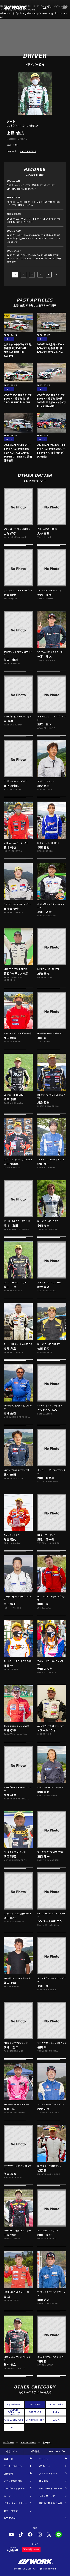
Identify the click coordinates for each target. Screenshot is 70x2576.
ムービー (8, 2495)
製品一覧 (8, 2458)
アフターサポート (48, 2473)
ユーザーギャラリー (14, 2488)
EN (50, 7)
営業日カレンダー (48, 2495)
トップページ (8, 2442)
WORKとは (44, 2466)
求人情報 (43, 2481)
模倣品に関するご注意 (50, 2503)
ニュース (43, 2458)
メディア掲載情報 (13, 2481)
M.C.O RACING (28, 151)
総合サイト (11, 2451)
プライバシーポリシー (15, 2503)
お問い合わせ (11, 2510)
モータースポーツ (28, 2442)
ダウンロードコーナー (50, 2488)
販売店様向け (11, 2518)
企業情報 (8, 2473)
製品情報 (35, 2451)
